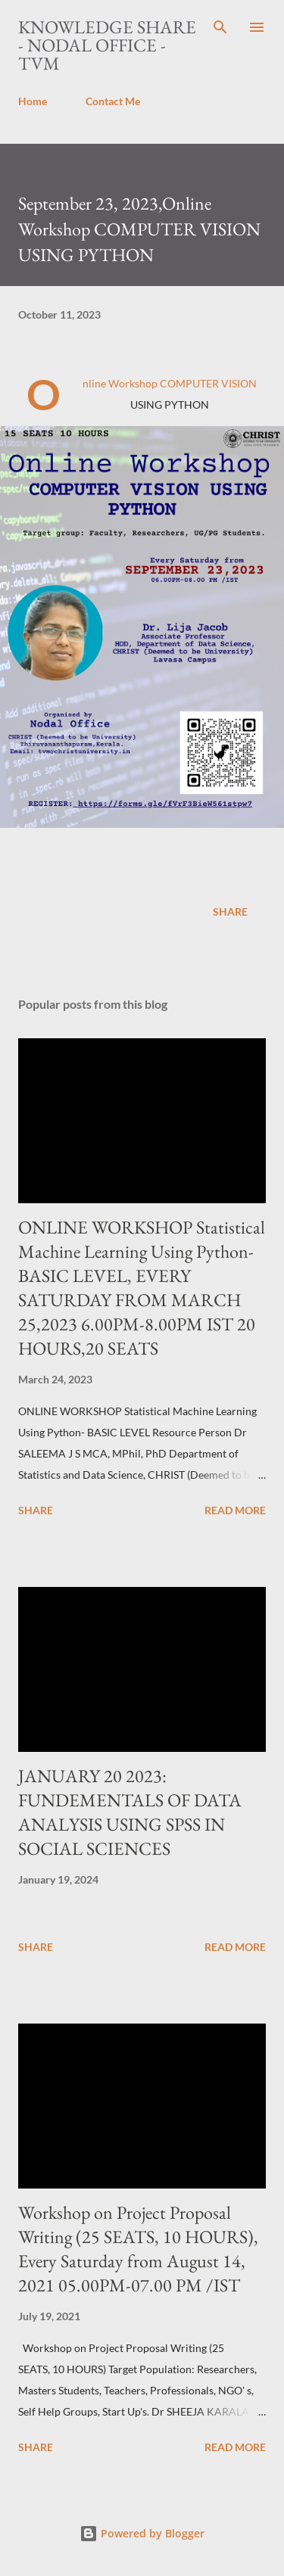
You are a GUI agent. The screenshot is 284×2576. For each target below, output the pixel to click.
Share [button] (230, 911)
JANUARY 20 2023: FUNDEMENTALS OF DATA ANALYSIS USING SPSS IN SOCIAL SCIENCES (130, 1812)
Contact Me (113, 101)
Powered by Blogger (142, 2533)
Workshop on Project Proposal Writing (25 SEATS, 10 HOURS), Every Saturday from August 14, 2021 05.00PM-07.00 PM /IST (138, 2249)
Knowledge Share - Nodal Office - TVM (107, 45)
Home (32, 101)
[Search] (220, 27)
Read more (235, 1510)
